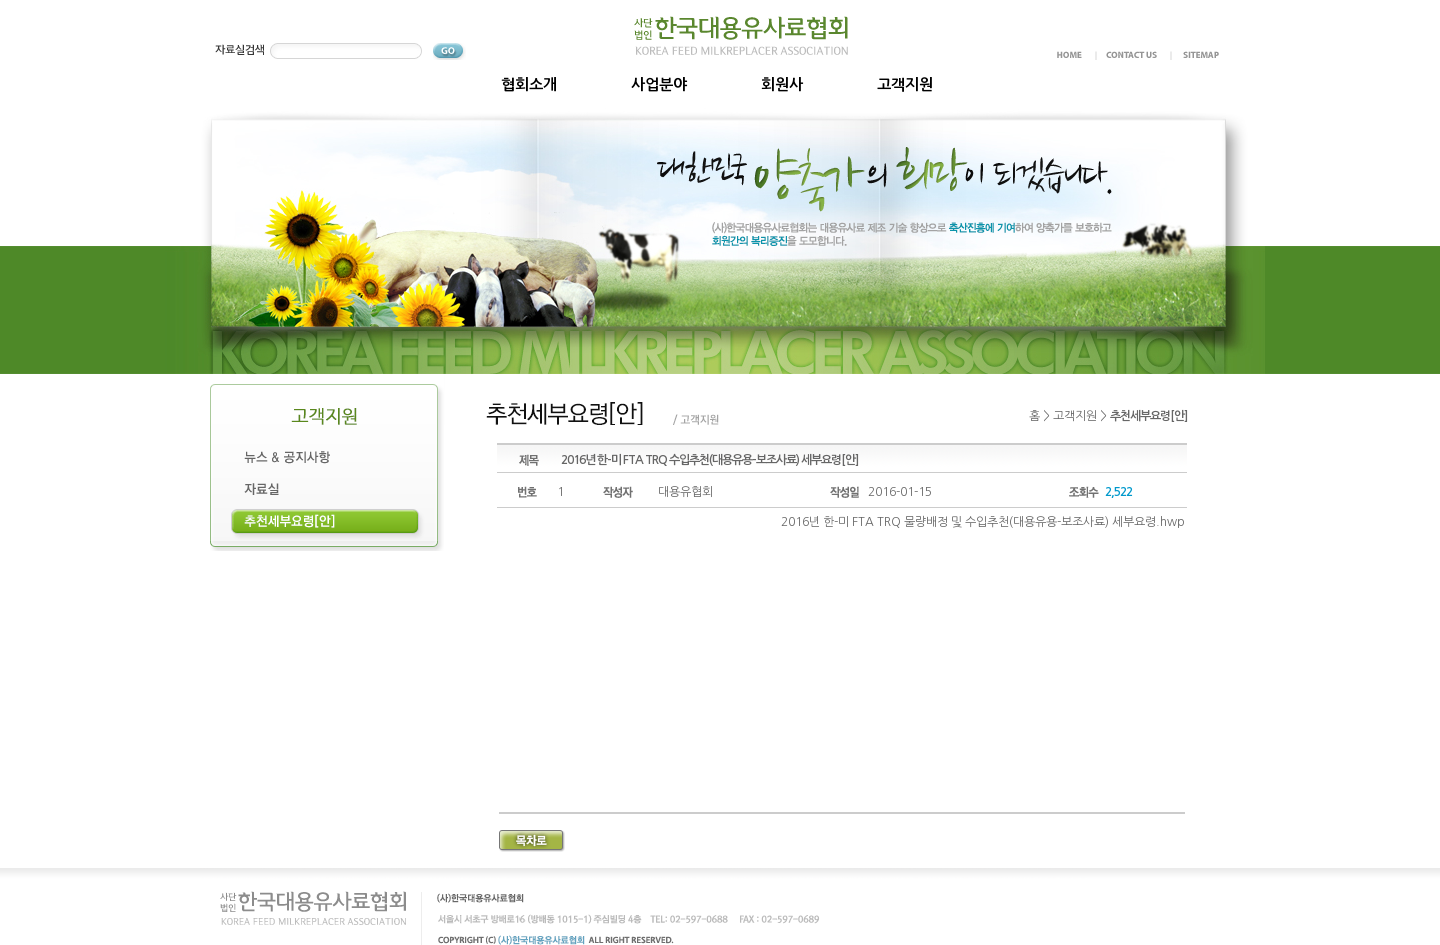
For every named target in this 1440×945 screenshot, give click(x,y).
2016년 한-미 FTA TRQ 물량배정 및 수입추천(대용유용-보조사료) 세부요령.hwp (983, 522)
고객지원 (905, 84)
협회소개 (529, 84)
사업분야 (659, 84)
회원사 (782, 84)
